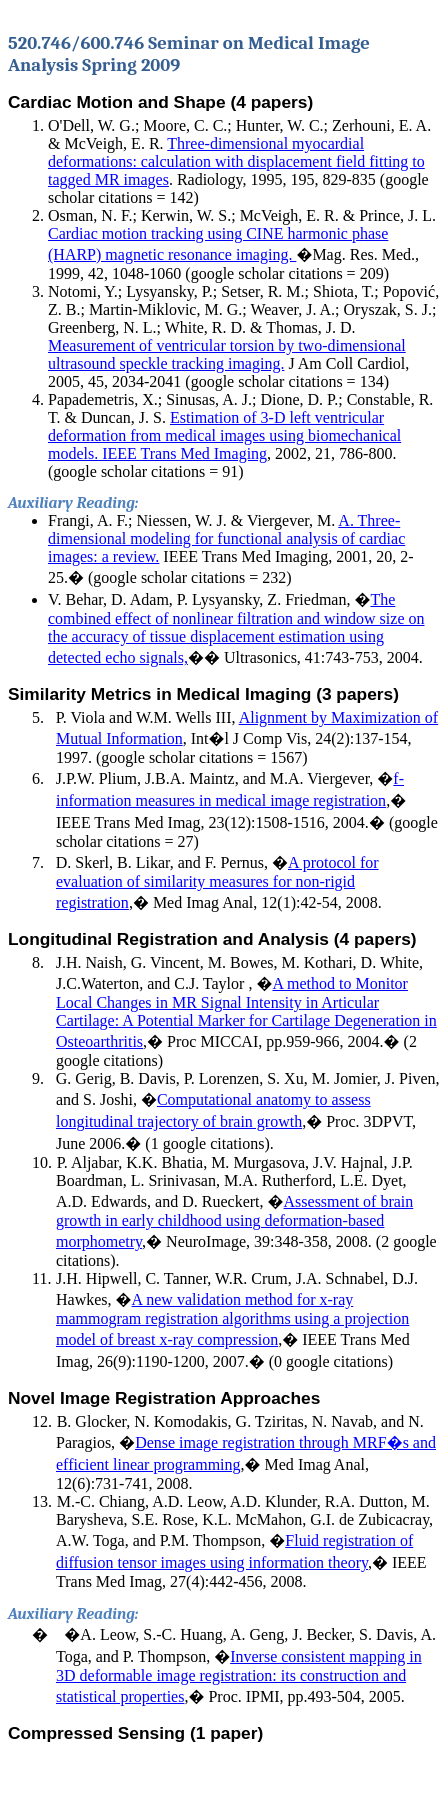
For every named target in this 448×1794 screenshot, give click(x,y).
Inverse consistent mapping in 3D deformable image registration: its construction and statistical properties (239, 1676)
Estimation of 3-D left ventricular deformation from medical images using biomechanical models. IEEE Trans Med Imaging (224, 435)
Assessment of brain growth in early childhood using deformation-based (234, 1221)
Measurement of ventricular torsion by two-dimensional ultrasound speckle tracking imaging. (227, 354)
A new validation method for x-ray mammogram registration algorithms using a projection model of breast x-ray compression (232, 1319)
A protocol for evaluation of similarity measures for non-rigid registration (217, 882)
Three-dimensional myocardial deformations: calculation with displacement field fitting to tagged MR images (236, 161)
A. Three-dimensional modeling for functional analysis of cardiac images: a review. (226, 538)
